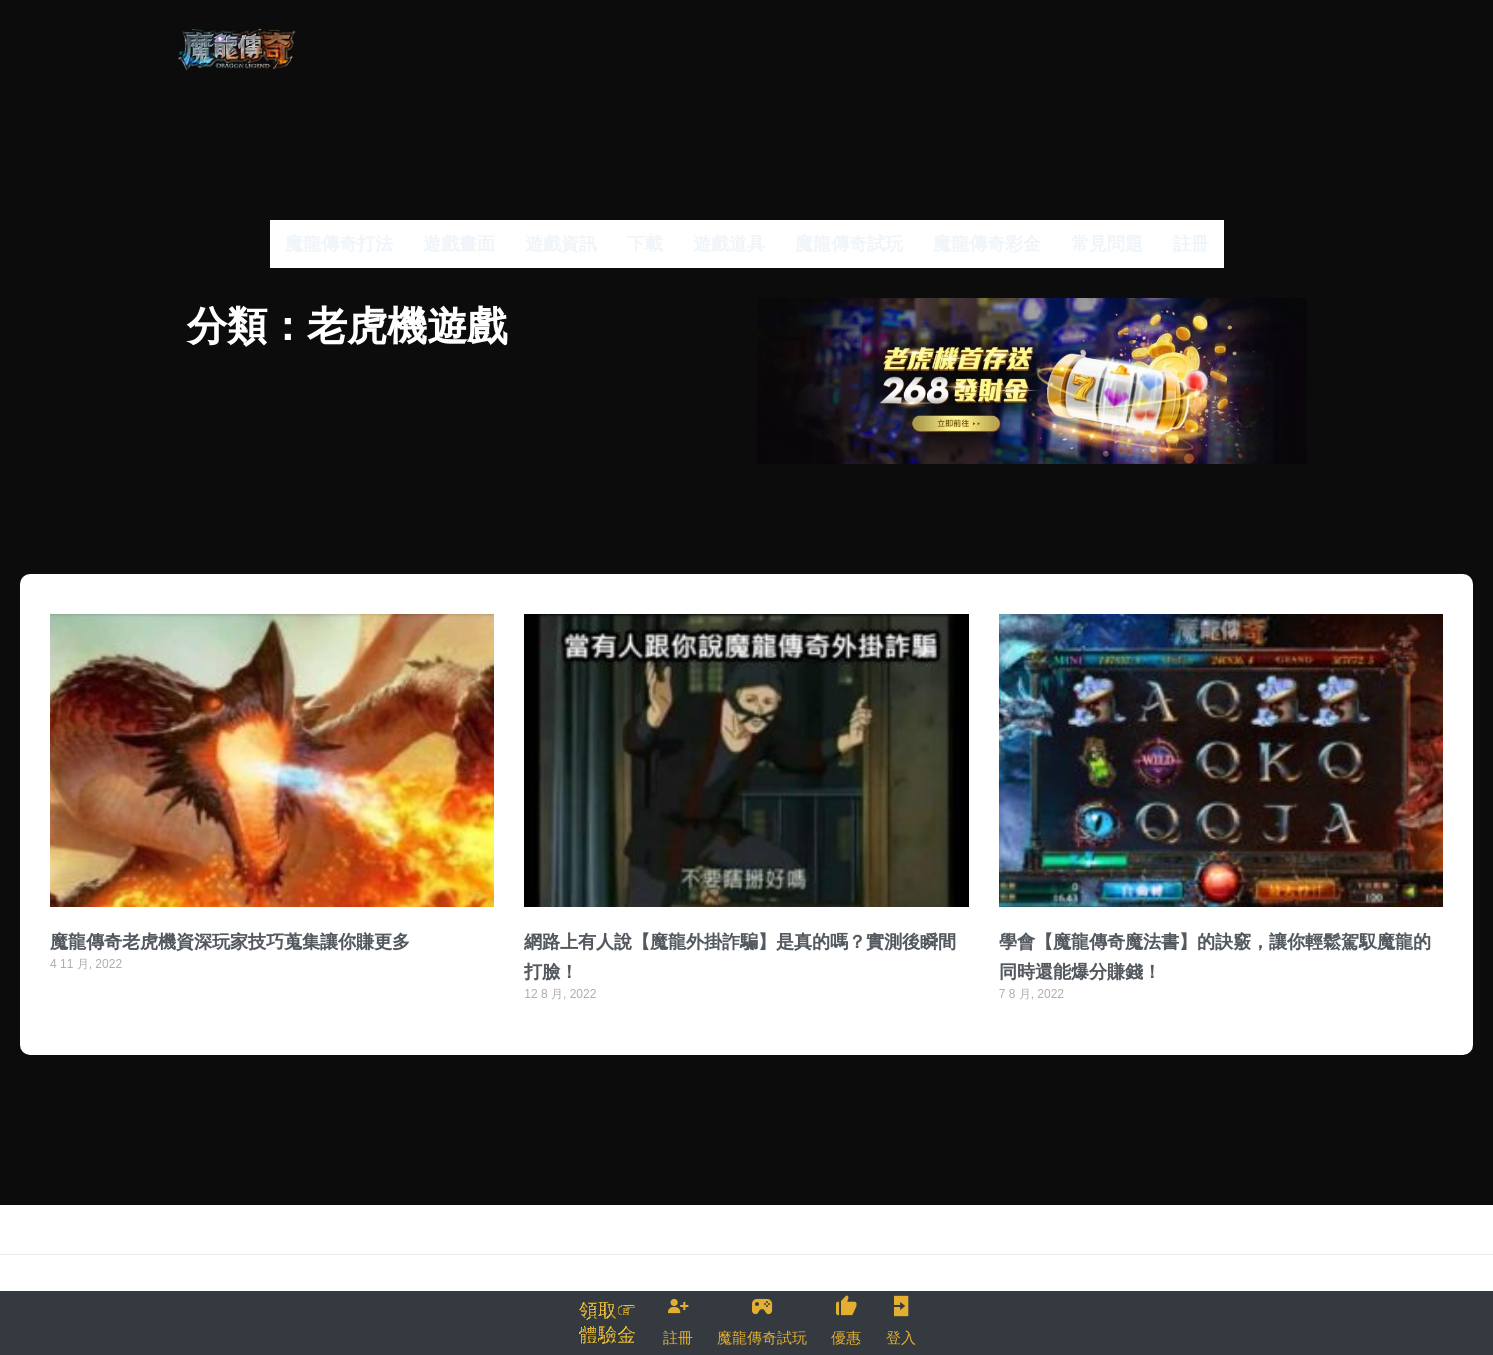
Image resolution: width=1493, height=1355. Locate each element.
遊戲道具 (729, 243)
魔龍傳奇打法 (339, 243)
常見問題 (1107, 243)
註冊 (1191, 243)
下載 (645, 243)
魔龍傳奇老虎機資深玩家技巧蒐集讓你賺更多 (230, 962)
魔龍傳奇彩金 (987, 243)
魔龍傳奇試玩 (849, 243)
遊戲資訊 (561, 243)
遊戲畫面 (459, 243)
